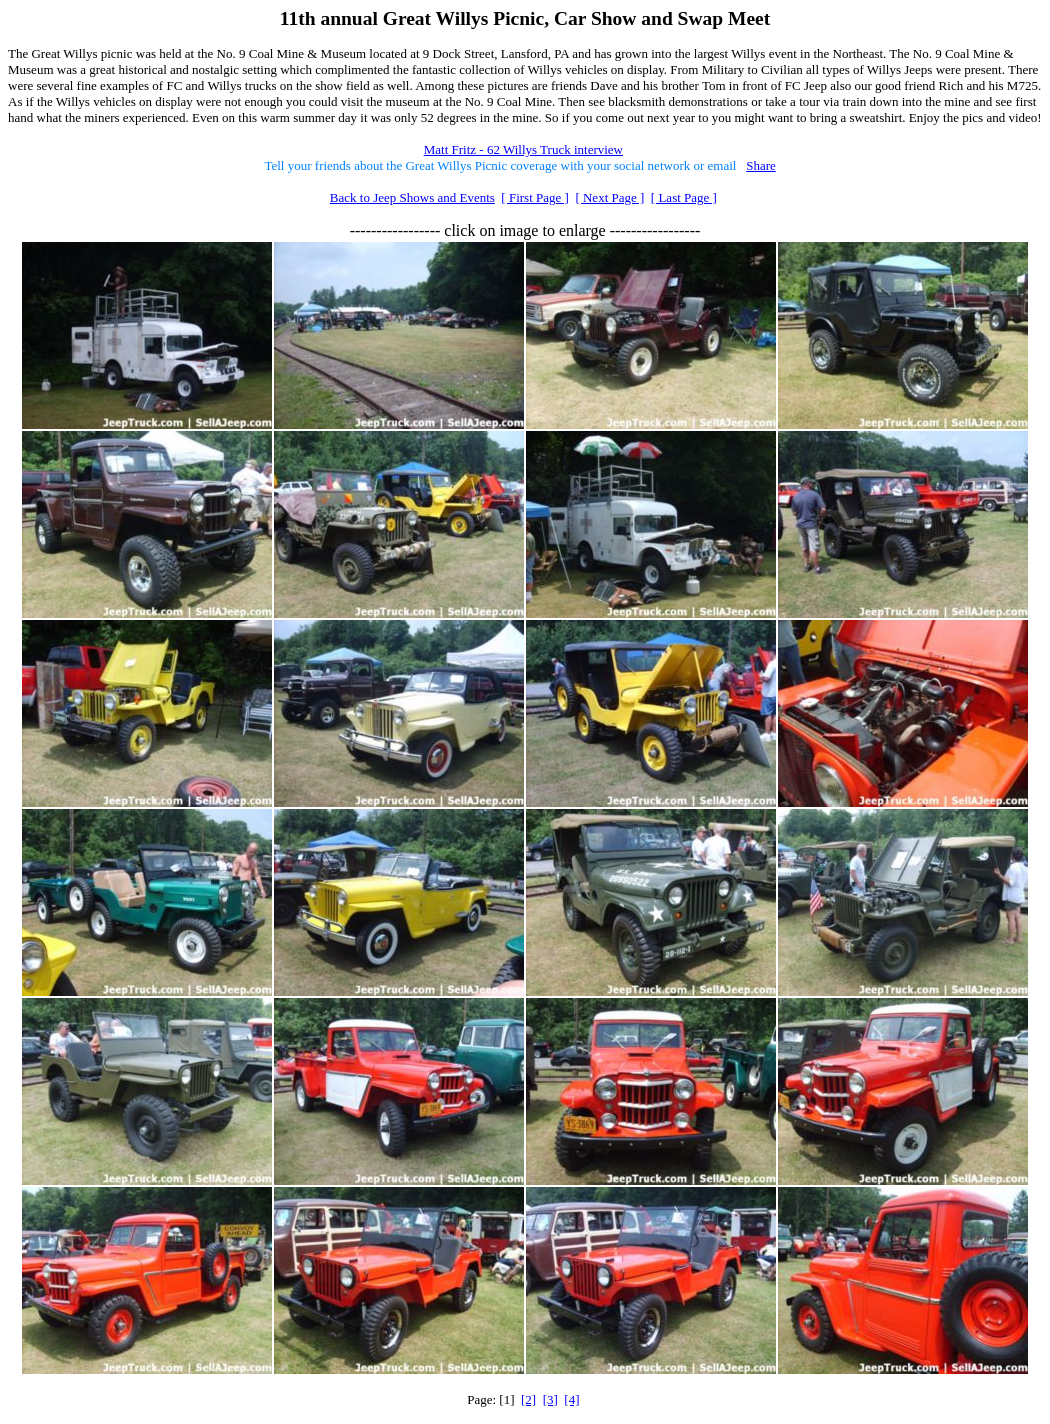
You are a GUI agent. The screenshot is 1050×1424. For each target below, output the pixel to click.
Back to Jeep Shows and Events (412, 197)
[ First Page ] (535, 197)
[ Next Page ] (609, 197)
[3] (550, 1399)
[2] (528, 1399)
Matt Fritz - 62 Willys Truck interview (523, 149)
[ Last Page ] (684, 197)
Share (761, 165)
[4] (571, 1399)
